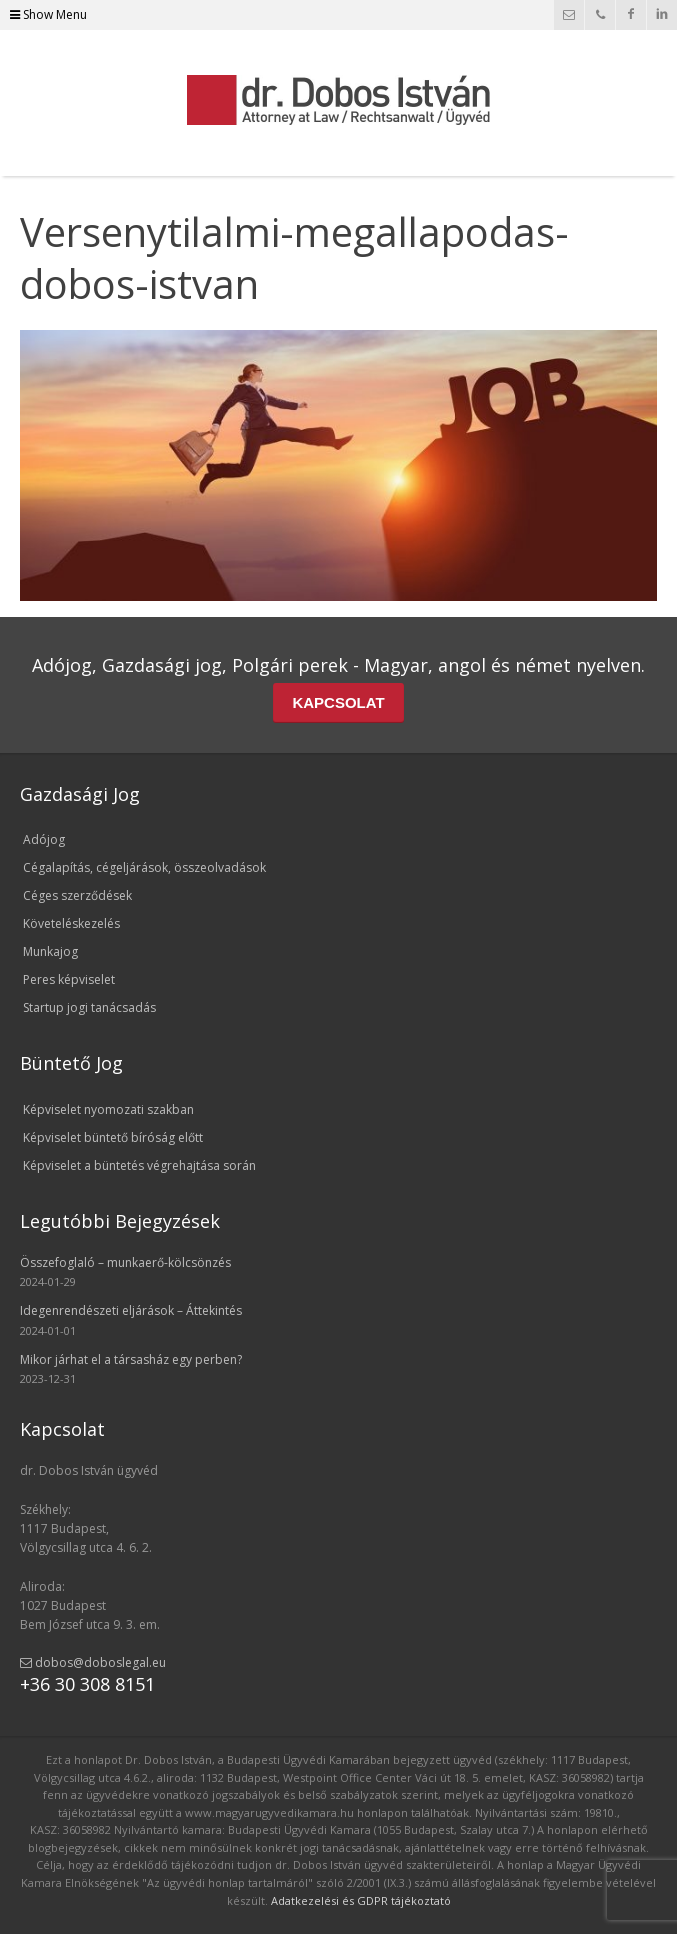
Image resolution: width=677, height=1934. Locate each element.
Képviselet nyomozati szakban (108, 1109)
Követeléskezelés (71, 923)
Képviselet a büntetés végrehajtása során (139, 1165)
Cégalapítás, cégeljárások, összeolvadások (144, 867)
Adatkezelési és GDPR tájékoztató (361, 1900)
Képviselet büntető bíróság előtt (113, 1137)
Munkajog (50, 951)
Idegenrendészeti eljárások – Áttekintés (131, 1310)
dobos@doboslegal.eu (93, 1662)
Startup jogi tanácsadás (89, 1007)
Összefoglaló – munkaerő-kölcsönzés (125, 1262)
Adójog (44, 839)
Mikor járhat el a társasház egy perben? (131, 1359)
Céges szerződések (77, 895)
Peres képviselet (69, 979)
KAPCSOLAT (338, 702)
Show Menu (48, 14)
